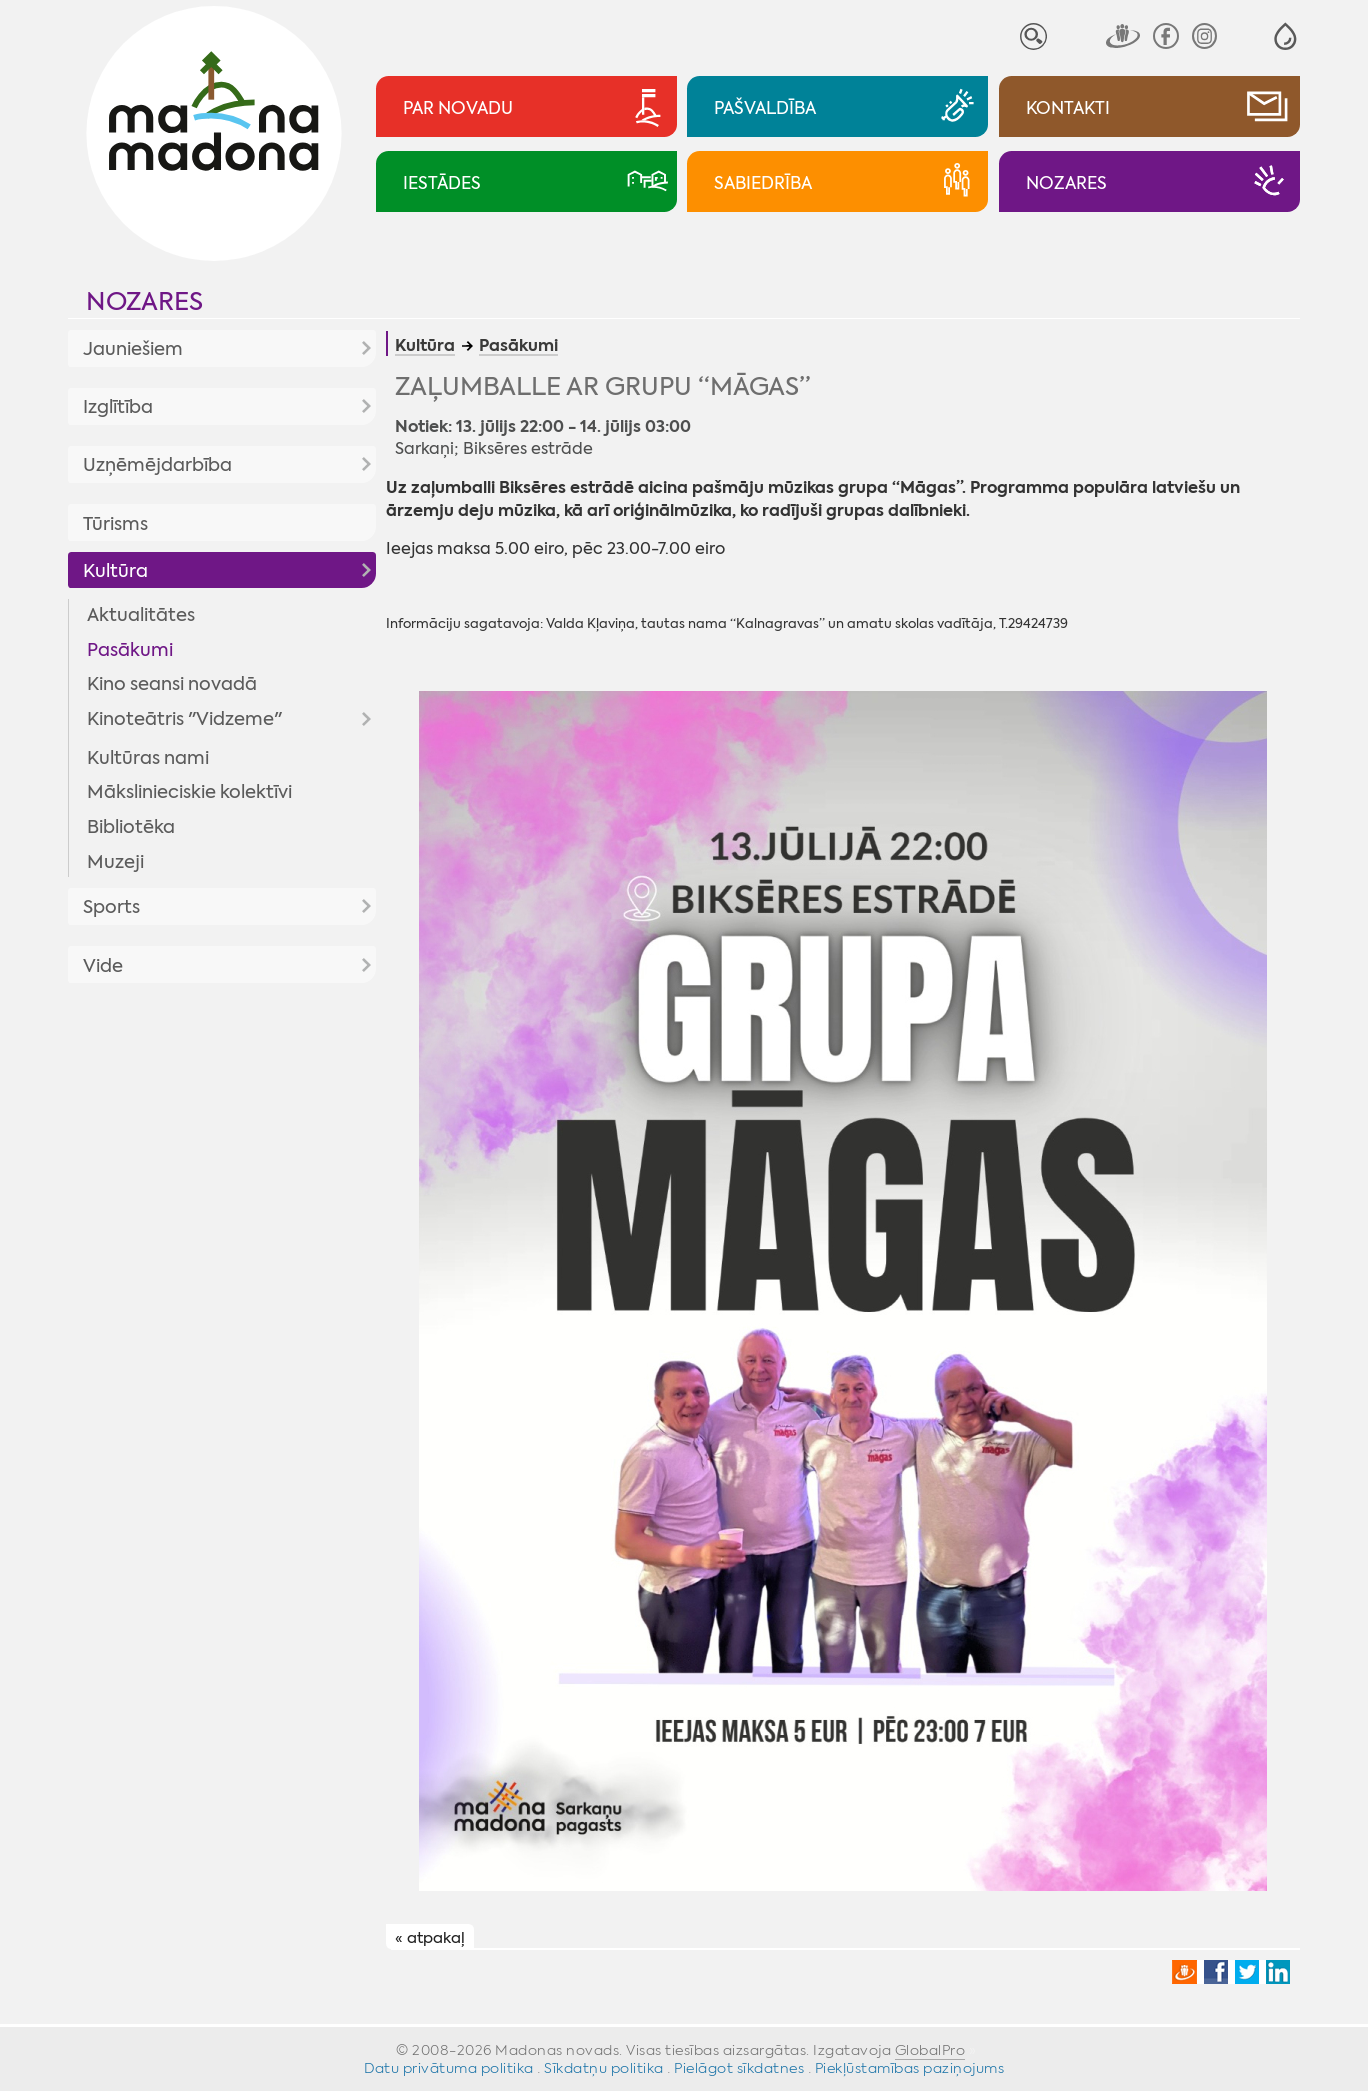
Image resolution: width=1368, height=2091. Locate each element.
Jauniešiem (133, 349)
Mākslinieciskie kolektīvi (189, 792)
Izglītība (118, 407)
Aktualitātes (141, 615)
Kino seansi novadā (172, 684)
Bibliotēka (131, 827)
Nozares (144, 301)
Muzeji (115, 862)
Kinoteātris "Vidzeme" (184, 719)
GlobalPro (930, 2050)
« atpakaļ (430, 1938)
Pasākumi (130, 650)
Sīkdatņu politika (604, 2068)
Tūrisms (115, 524)
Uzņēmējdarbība (157, 465)
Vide (103, 966)
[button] (1285, 36)
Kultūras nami (148, 758)
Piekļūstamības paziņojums (910, 2068)
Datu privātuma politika (449, 2068)
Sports (111, 907)
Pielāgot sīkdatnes (739, 2068)
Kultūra (115, 571)
